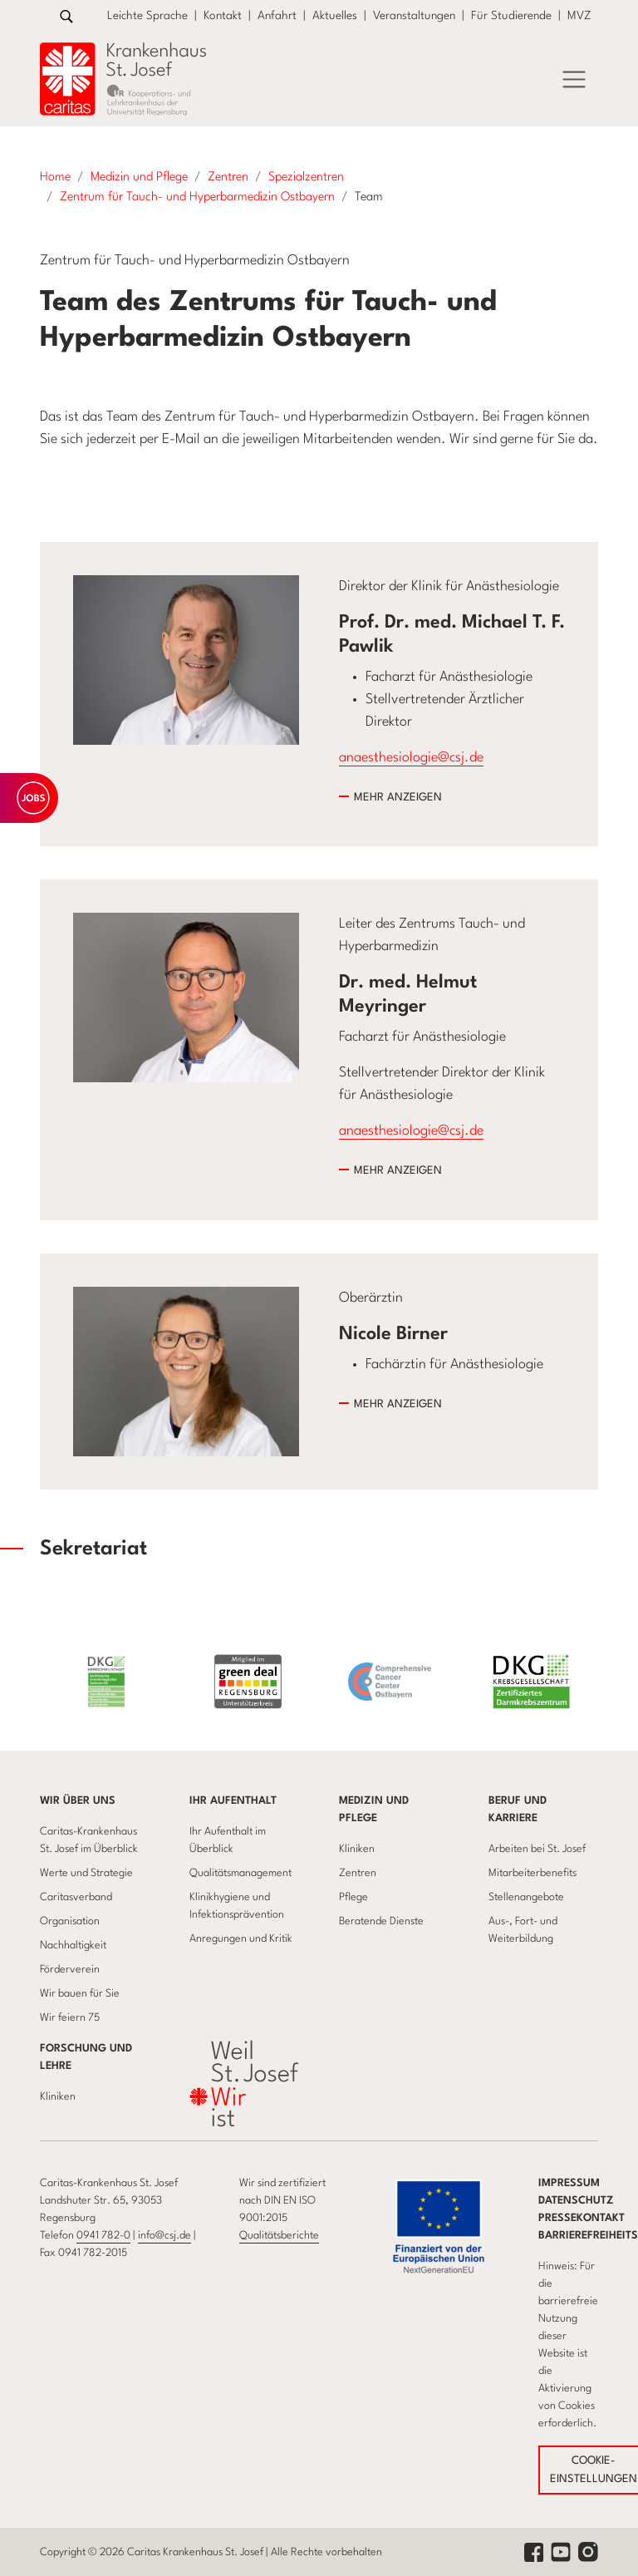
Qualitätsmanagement (240, 1873)
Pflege (353, 1897)
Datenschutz (576, 2200)
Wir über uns (77, 1800)
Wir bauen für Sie (80, 1993)
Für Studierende (511, 16)
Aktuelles (334, 16)
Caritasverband (76, 1897)
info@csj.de (164, 2235)
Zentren (357, 1873)
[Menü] (574, 79)
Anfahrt (277, 16)
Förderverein (70, 1969)
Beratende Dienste (381, 1921)
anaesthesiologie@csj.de (411, 758)
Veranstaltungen (414, 16)
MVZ (579, 16)
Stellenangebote (526, 1897)
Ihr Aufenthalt (233, 1800)
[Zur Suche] (66, 16)
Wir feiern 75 (70, 2017)
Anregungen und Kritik (240, 1938)
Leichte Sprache (147, 16)
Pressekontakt (581, 2218)
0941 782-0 (103, 2235)
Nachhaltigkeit (73, 1945)
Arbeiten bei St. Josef (537, 1849)
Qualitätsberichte (279, 2235)
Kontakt (223, 16)
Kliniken (357, 1849)
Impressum (569, 2183)
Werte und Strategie (86, 1873)
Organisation (70, 1921)
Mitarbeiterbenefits (532, 1873)
